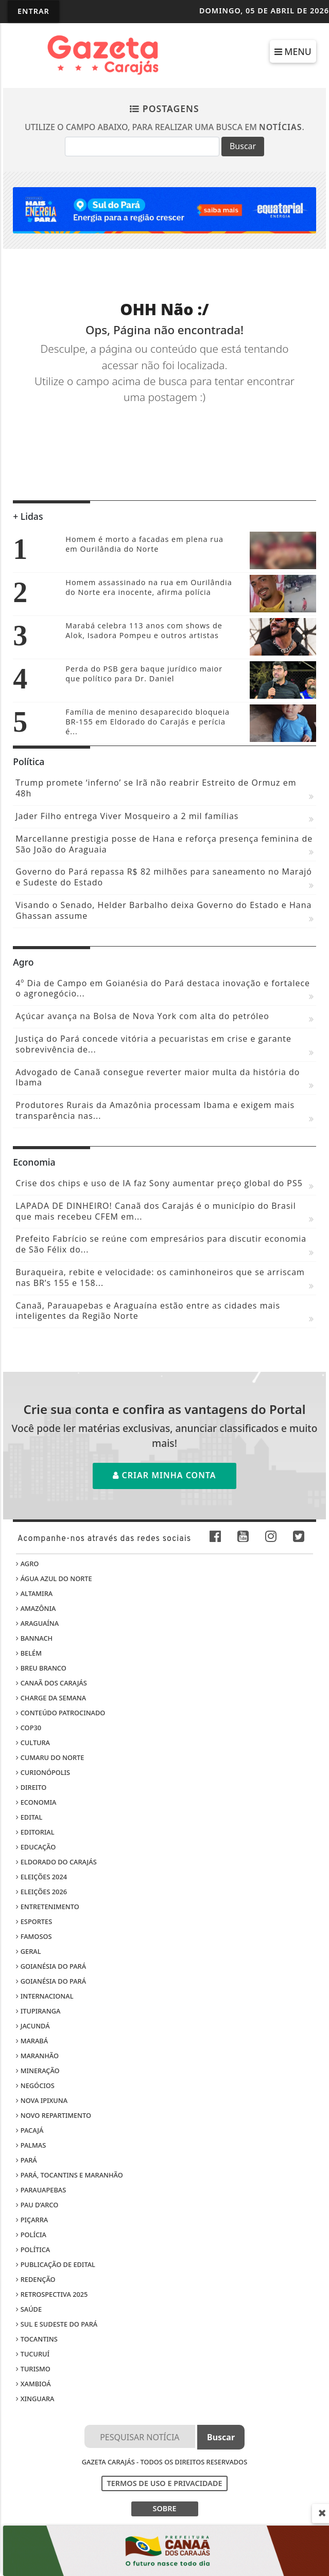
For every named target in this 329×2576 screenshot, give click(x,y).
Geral (28, 1951)
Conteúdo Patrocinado (60, 1712)
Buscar (243, 146)
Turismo (33, 2368)
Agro (27, 1563)
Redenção (35, 2279)
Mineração (37, 2070)
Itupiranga (38, 2011)
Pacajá (29, 2130)
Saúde (29, 2309)
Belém (29, 1653)
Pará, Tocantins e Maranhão (69, 2175)
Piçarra (32, 2219)
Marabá (32, 2040)
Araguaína (37, 1623)
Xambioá (33, 2383)
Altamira (34, 1593)
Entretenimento (47, 1906)
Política (33, 2249)
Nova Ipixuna (41, 2100)
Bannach (34, 1638)
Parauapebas (41, 2189)
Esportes (34, 1921)
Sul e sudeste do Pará (56, 2324)
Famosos (33, 1936)
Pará (26, 2160)
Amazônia (36, 1608)
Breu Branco (41, 1668)
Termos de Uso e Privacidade (164, 2483)
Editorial (35, 1832)
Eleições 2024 (41, 1876)
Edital (29, 1817)
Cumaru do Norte (50, 1757)
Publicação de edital (55, 2264)
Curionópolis (43, 1772)
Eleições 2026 (41, 1891)
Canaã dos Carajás (51, 1683)
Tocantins (36, 2339)
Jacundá (32, 2025)
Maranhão (37, 2055)
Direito (31, 1787)
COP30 (28, 1727)
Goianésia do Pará (51, 1966)
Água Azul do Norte (54, 1578)
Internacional (44, 1996)
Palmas (31, 2145)
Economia (36, 1802)
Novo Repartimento (53, 2115)
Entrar (33, 11)
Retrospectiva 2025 (52, 2294)
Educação (36, 1847)
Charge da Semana (51, 1697)
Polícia (31, 2234)
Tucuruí (32, 2354)
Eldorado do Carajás (56, 1861)
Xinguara (35, 2398)
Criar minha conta (164, 1475)
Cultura (33, 1742)
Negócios (35, 2085)
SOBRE (164, 2508)
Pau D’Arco (37, 2204)
